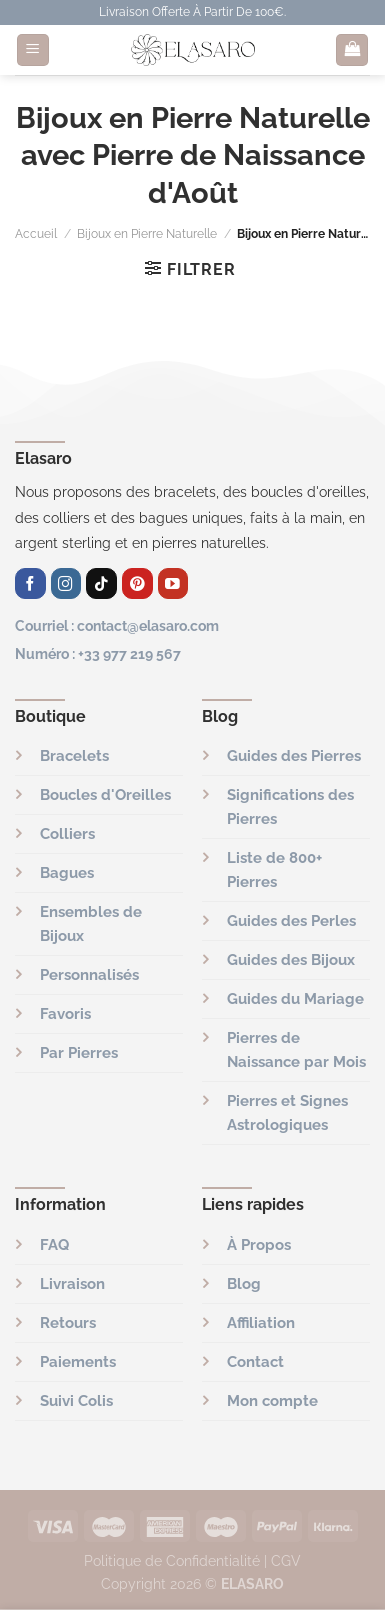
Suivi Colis (76, 1401)
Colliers (67, 834)
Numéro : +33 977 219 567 (98, 653)
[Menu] (33, 50)
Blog (244, 1284)
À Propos (259, 1245)
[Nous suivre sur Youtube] (173, 583)
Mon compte (272, 1401)
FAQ (54, 1245)
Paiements (78, 1362)
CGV (286, 1560)
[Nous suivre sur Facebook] (30, 583)
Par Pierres (79, 1053)
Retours (68, 1323)
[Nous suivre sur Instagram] (66, 583)
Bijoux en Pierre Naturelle (147, 234)
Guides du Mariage (295, 999)
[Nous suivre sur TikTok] (101, 583)
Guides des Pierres (294, 756)
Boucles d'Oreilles (105, 795)
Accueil (36, 234)
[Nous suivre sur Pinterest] (137, 583)
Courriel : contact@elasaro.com (117, 625)
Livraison (72, 1284)
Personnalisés (89, 975)
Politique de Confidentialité (172, 1560)
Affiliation (261, 1323)
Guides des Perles (291, 921)
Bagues (67, 873)
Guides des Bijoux (291, 960)
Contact (255, 1362)
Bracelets (74, 756)
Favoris (65, 1014)
